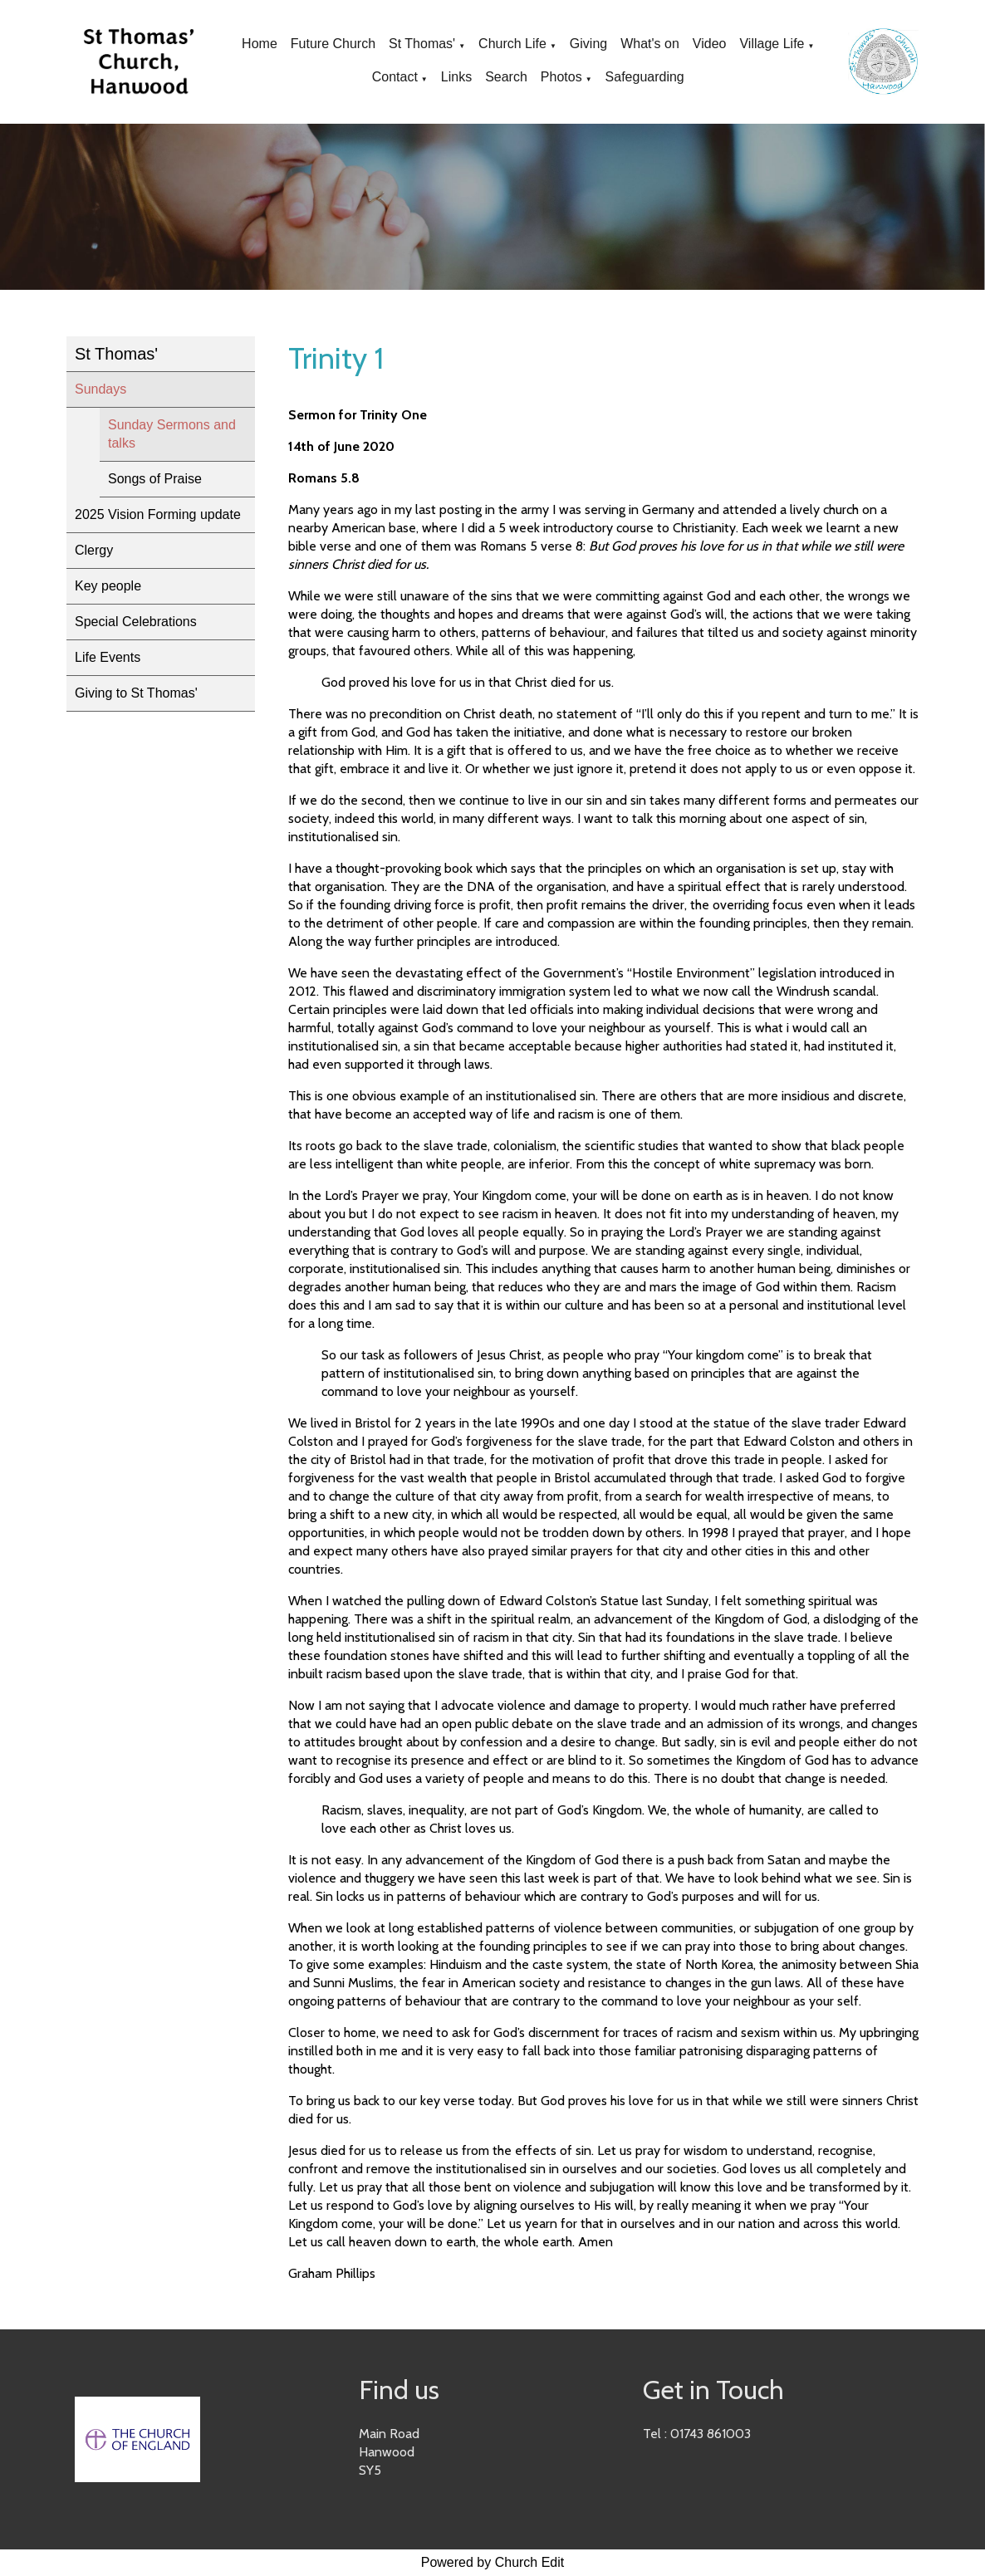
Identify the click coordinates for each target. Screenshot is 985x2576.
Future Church (333, 44)
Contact (395, 77)
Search (506, 77)
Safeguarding (644, 77)
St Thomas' (422, 44)
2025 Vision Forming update (158, 514)
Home (259, 44)
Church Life (512, 44)
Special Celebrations (136, 622)
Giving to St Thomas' (136, 693)
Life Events (107, 657)
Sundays (100, 389)
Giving (588, 44)
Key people (108, 586)
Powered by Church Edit (493, 2562)
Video (710, 44)
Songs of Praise (155, 479)
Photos (561, 77)
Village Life (771, 44)
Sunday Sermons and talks (172, 434)
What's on (649, 44)
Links (456, 77)
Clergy (94, 550)
